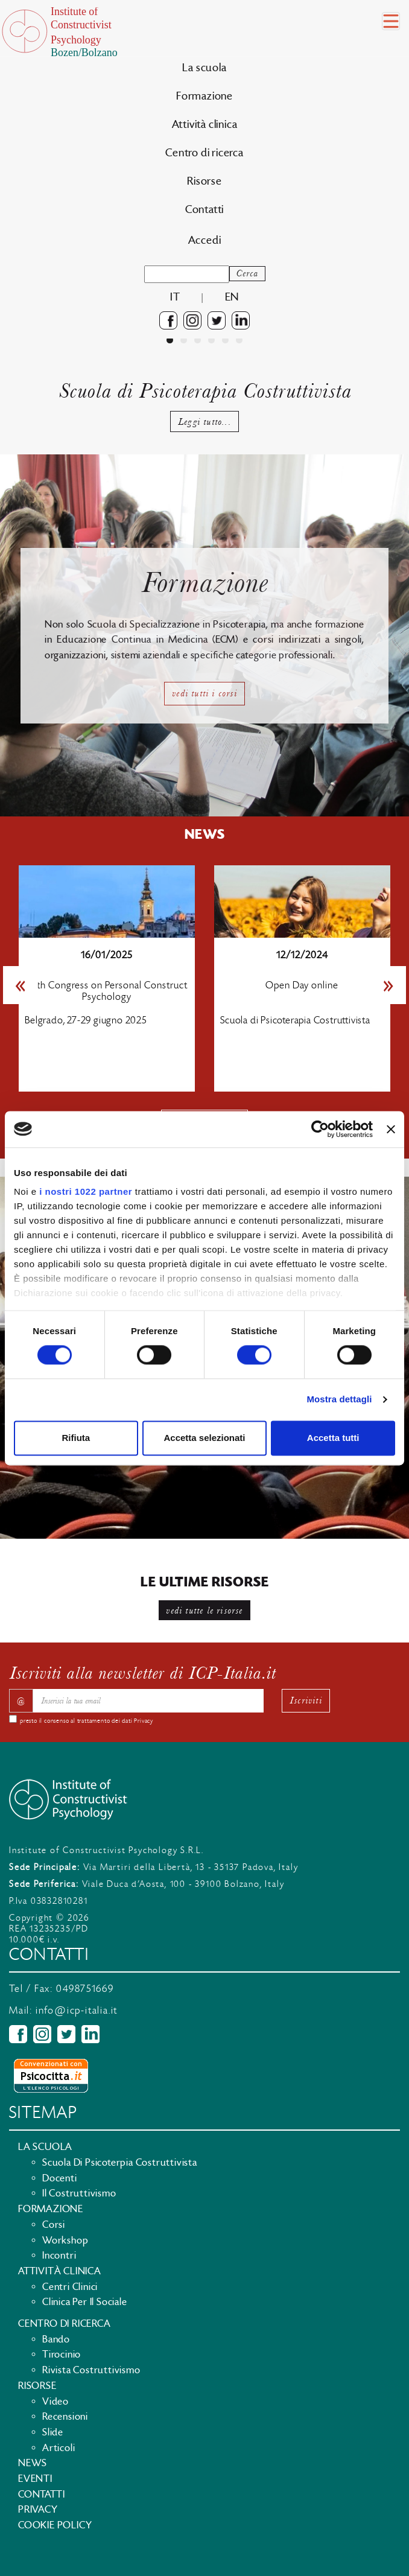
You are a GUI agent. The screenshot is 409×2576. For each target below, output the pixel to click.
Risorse (204, 181)
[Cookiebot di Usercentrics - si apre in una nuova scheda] (320, 1129)
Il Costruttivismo (79, 2193)
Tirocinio (61, 2355)
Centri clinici (70, 2287)
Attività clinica (205, 125)
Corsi (53, 2225)
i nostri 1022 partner (85, 1191)
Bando (56, 2339)
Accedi (204, 240)
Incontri (59, 2256)
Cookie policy (55, 2525)
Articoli (58, 2448)
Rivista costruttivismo (91, 2370)
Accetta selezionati (204, 1438)
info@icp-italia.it (77, 2011)
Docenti (59, 2178)
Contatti (204, 210)
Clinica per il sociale (84, 2302)
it (175, 297)
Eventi (35, 2479)
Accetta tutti (333, 1438)
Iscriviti (306, 1700)
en (232, 297)
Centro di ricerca (204, 153)
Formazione (204, 96)
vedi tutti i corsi (204, 693)
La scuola (204, 68)
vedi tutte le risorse (204, 1610)
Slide (52, 2432)
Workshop (65, 2240)
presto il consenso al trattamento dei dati (86, 1721)
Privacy (143, 1721)
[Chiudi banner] (391, 1129)
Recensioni (65, 2417)
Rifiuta (76, 1438)
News (32, 2463)
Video (55, 2402)
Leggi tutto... (204, 421)
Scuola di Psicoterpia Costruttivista (119, 2163)
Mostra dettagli (339, 1400)
